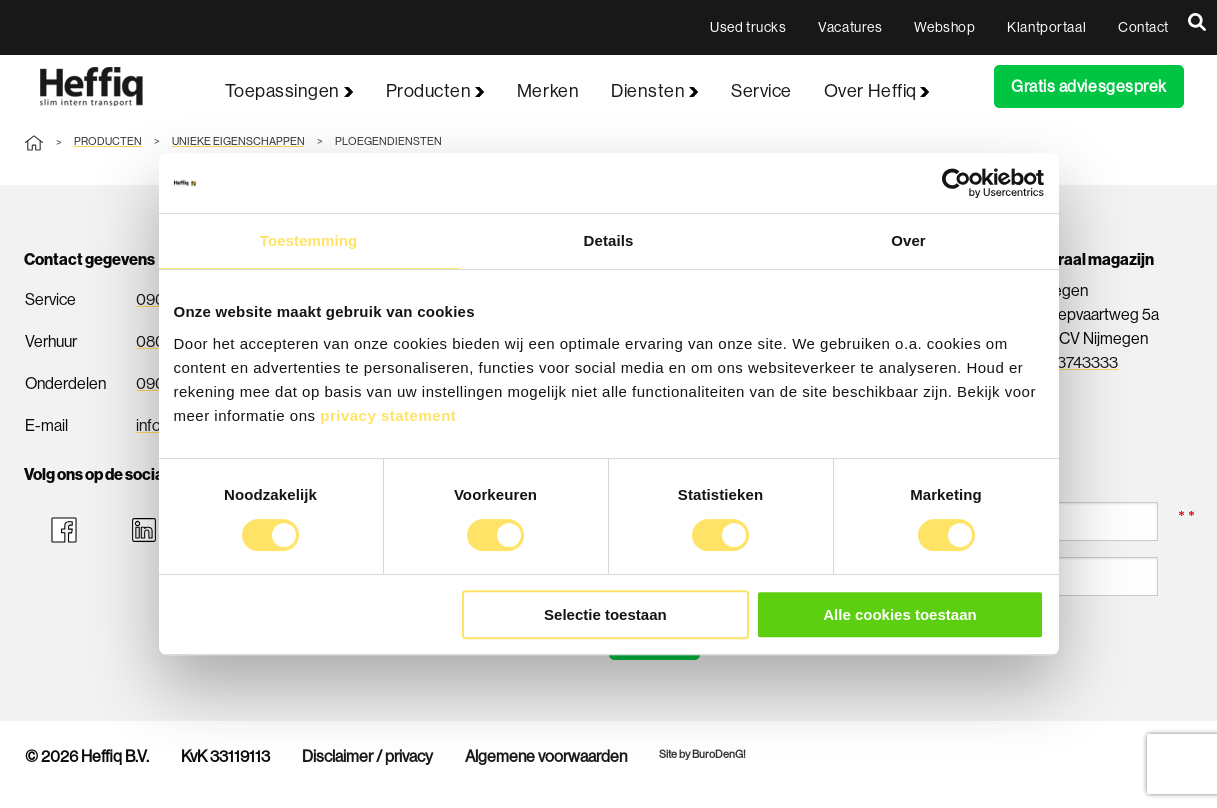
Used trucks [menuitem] (748, 27)
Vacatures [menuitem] (850, 27)
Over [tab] (908, 240)
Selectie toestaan (605, 614)
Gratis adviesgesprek (1089, 86)
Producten (435, 91)
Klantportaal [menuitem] (1046, 27)
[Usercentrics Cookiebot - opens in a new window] (956, 183)
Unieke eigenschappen (238, 141)
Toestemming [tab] (309, 240)
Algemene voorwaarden (546, 757)
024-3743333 (1070, 362)
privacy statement (388, 415)
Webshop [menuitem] (944, 27)
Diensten (655, 91)
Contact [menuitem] (1143, 27)
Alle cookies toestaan (899, 614)
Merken (548, 91)
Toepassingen (289, 91)
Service (761, 91)
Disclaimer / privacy (367, 757)
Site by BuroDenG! (702, 754)
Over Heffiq (877, 91)
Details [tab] (609, 240)
